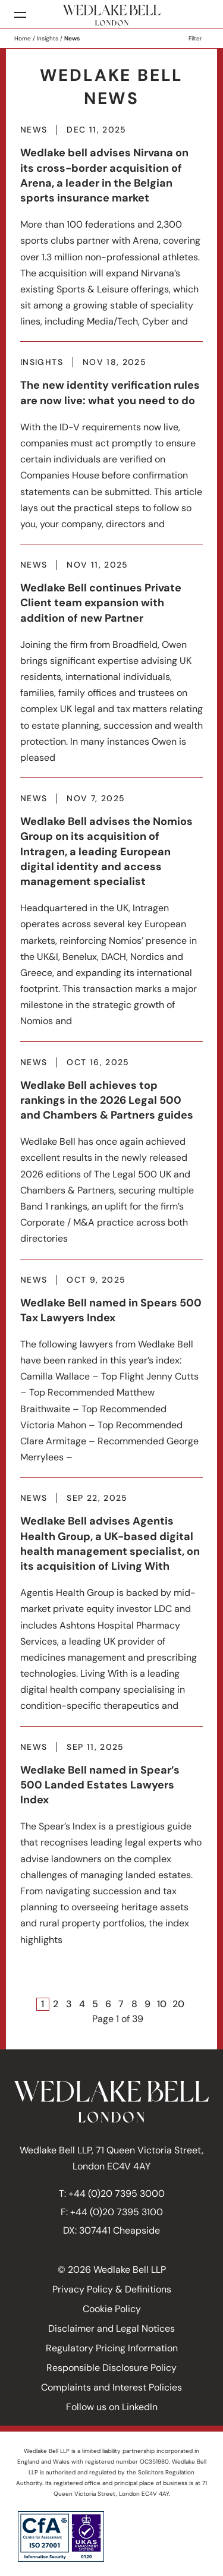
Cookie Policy (112, 2309)
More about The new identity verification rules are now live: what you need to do (111, 450)
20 (178, 2004)
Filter (195, 38)
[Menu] (20, 15)
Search (200, 15)
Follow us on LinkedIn (112, 2407)
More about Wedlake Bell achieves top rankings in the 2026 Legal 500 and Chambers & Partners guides (111, 1158)
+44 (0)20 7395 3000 (116, 2193)
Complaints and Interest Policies (111, 2387)
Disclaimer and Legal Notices (111, 2328)
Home (22, 38)
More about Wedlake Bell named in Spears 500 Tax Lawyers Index (111, 1376)
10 (162, 2004)
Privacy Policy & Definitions (111, 2289)
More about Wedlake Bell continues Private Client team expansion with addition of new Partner (111, 668)
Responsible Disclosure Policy (111, 2367)
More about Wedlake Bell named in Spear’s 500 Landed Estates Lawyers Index (111, 1851)
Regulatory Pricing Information (112, 2348)
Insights (47, 38)
